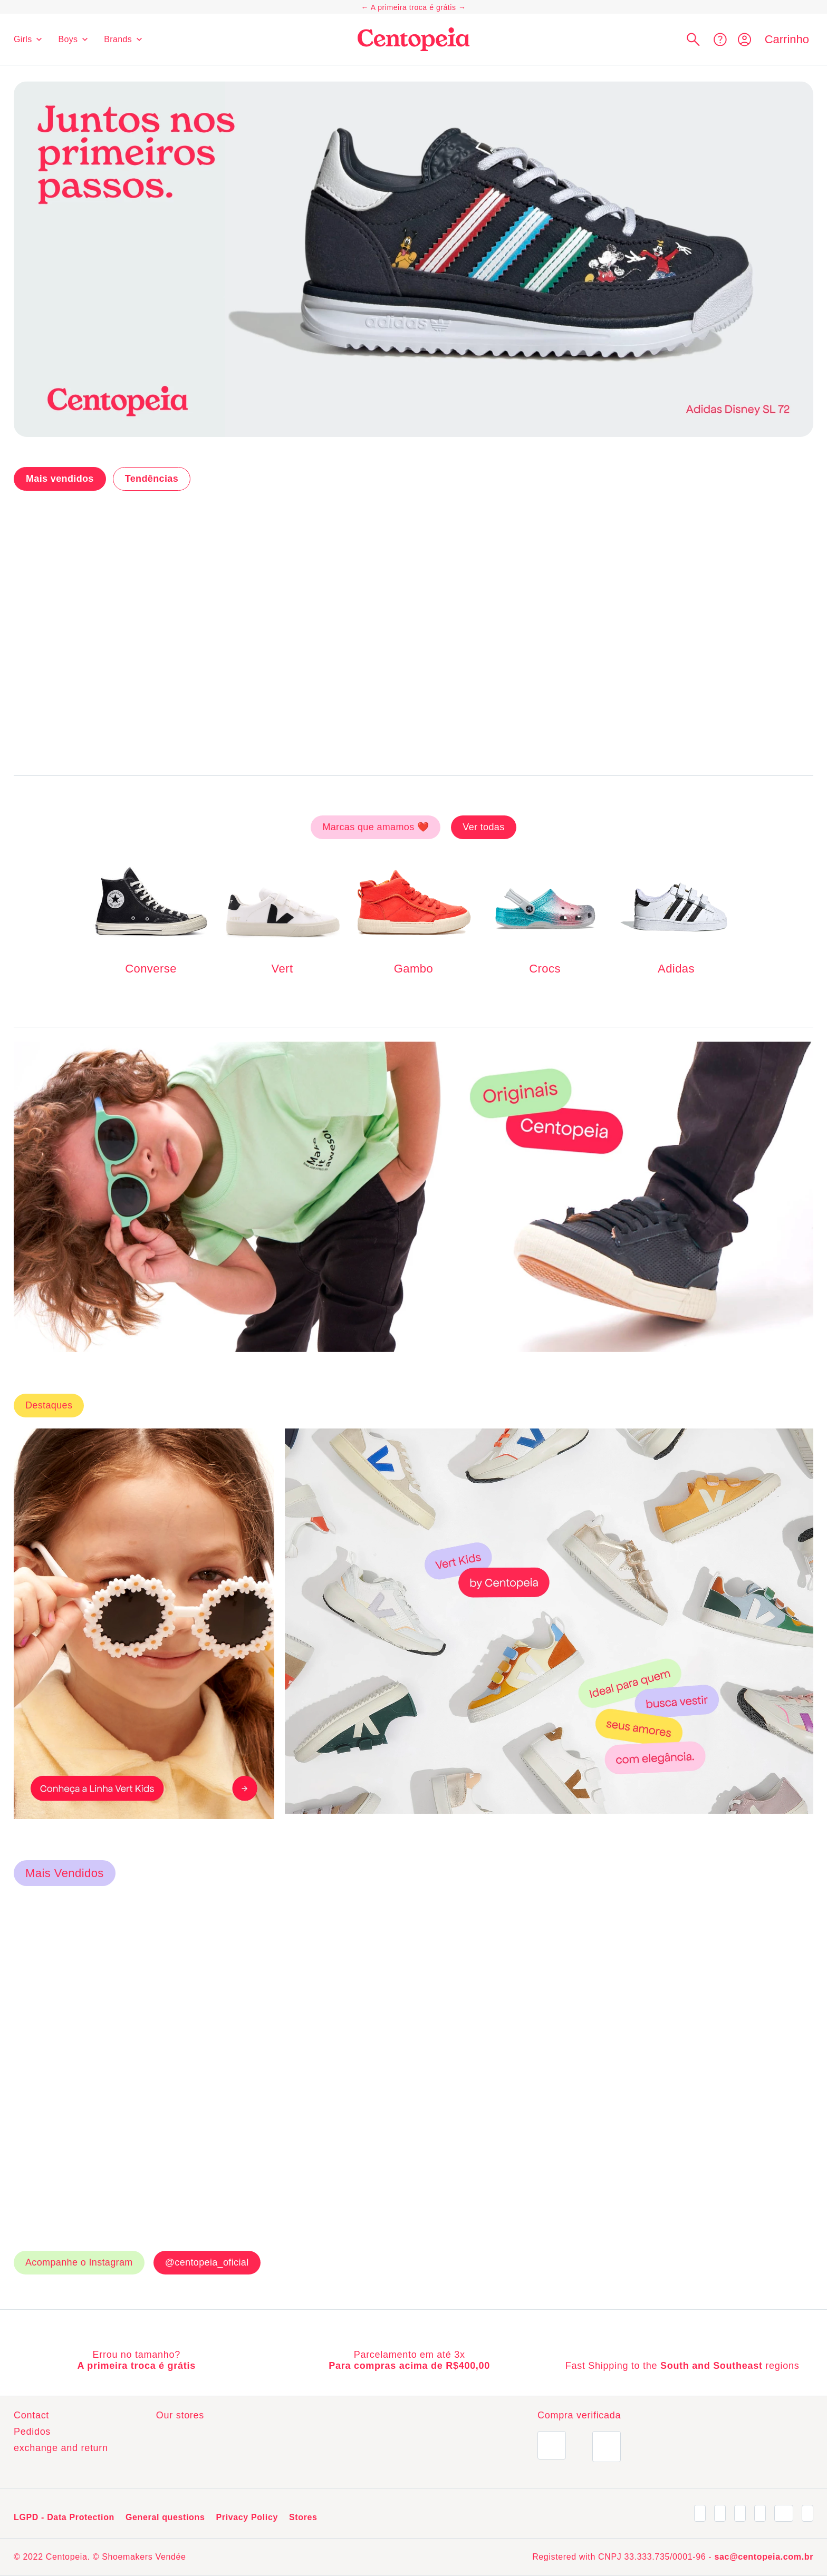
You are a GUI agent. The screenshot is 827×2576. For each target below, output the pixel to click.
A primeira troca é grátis (413, 7)
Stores (303, 2511)
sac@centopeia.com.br (763, 2556)
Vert (282, 968)
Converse (151, 968)
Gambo (413, 968)
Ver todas (483, 827)
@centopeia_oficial (207, 1947)
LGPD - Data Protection (64, 2511)
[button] (693, 39)
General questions (165, 2511)
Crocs (545, 968)
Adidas (676, 968)
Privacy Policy (246, 2511)
